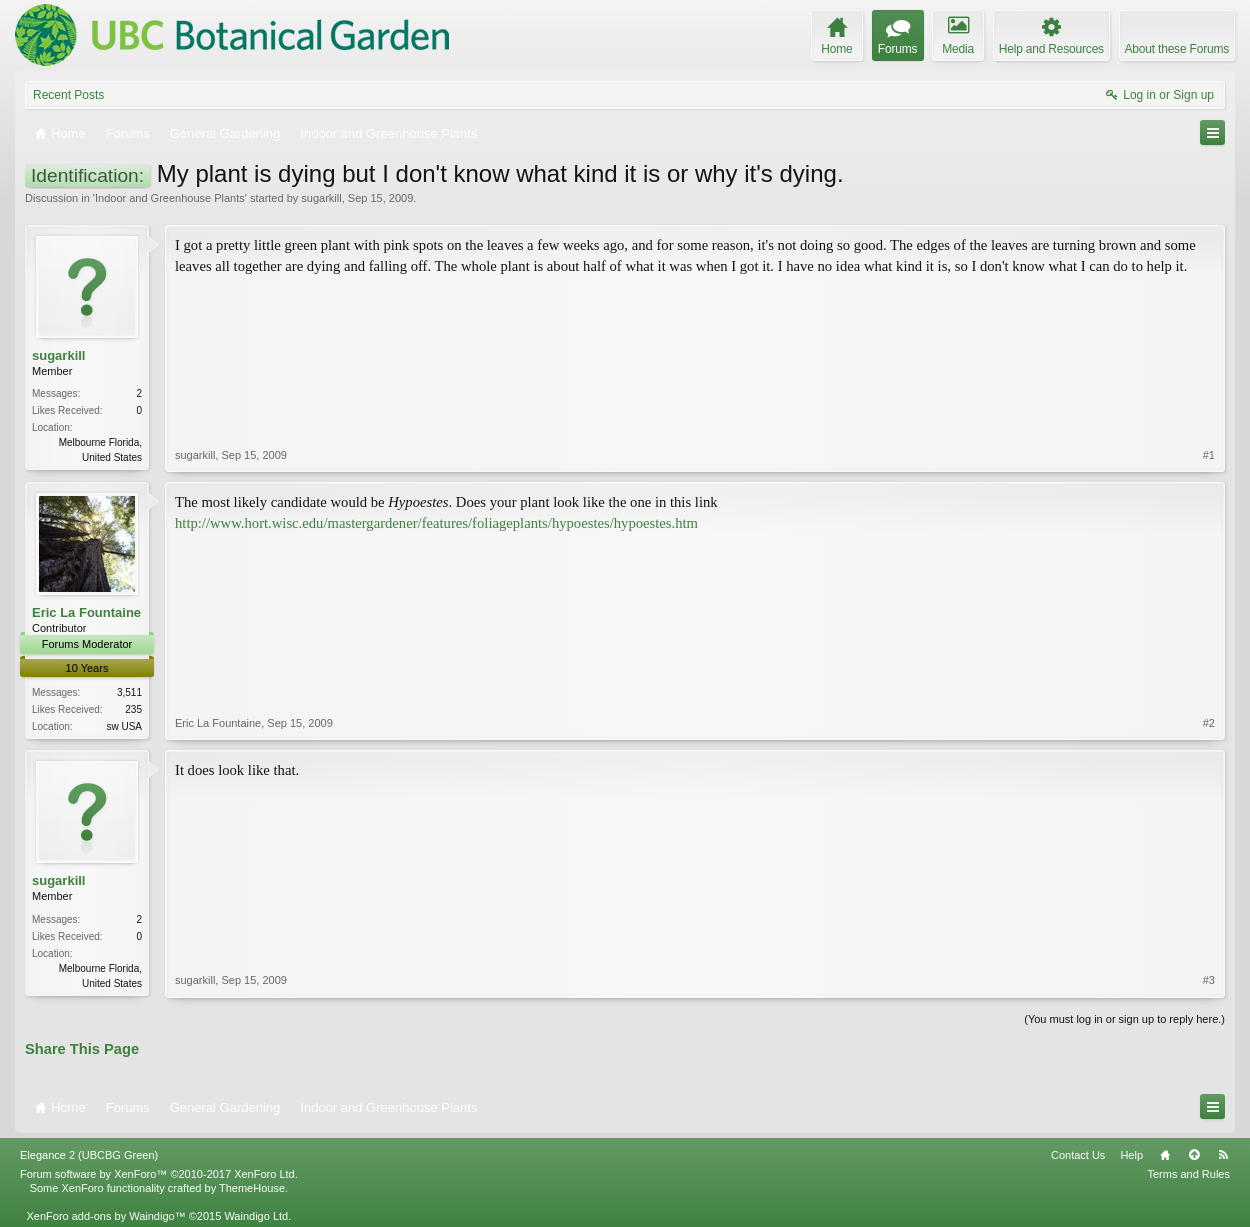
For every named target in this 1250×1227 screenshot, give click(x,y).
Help (1131, 1155)
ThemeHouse (252, 1188)
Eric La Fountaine (86, 612)
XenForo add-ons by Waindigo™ (105, 1216)
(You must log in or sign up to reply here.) (1124, 1019)
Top (1194, 1155)
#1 (1209, 455)
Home (1165, 1155)
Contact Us (1078, 1155)
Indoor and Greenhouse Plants (170, 198)
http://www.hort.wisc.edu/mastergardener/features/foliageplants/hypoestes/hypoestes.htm (436, 523)
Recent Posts (68, 95)
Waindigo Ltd (256, 1216)
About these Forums (1177, 49)
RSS (1223, 1155)
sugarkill (321, 198)
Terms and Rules (1188, 1174)
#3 (1209, 980)
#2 (1209, 723)
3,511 (129, 692)
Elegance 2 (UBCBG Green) (89, 1155)
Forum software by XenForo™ (159, 1174)
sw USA (124, 726)
